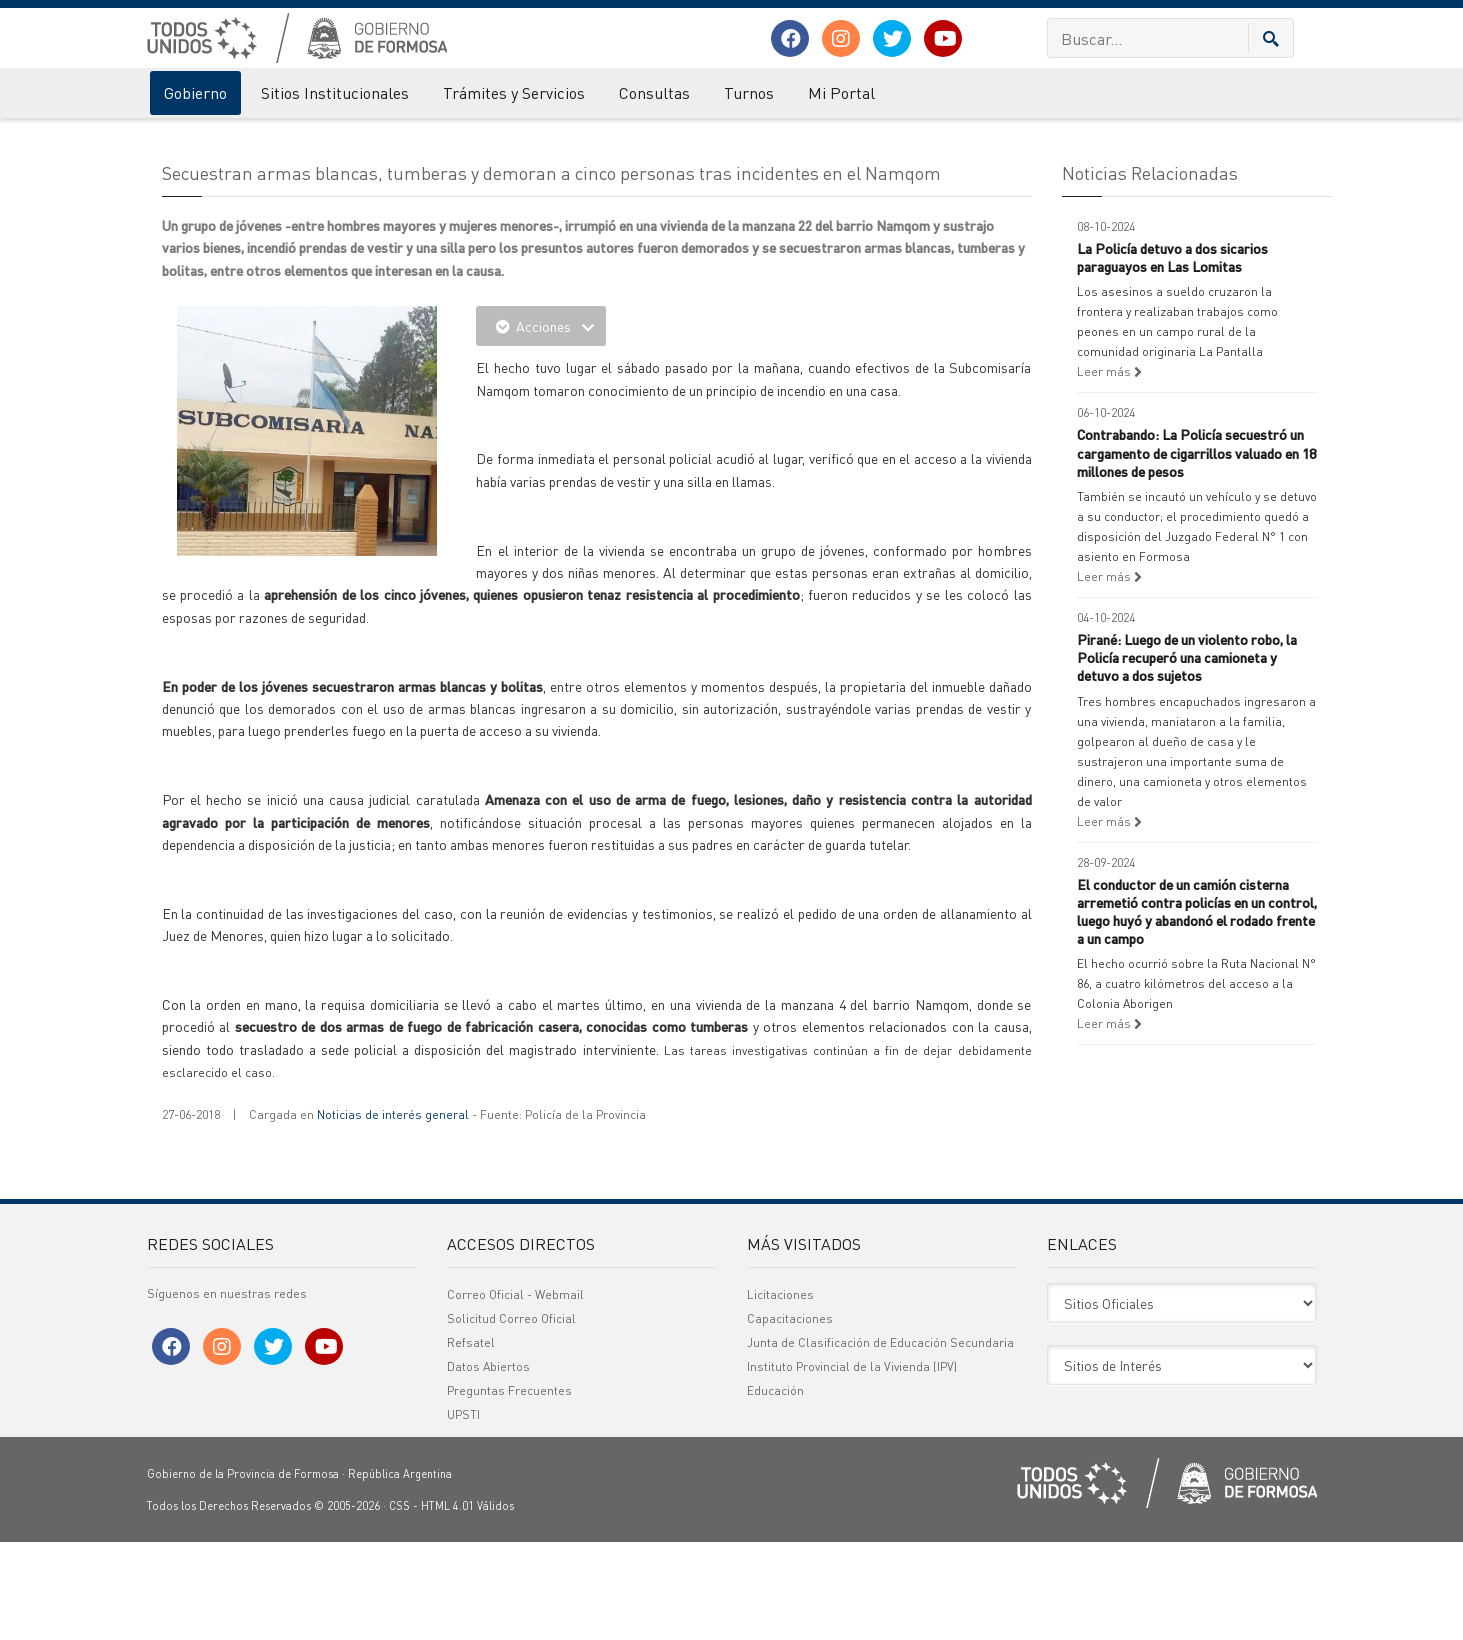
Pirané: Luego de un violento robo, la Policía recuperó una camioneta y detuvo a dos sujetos (1187, 755)
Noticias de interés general (393, 1213)
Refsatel (471, 1440)
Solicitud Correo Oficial (511, 1416)
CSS (399, 1604)
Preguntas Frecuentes (509, 1488)
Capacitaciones (790, 1416)
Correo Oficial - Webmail (515, 1392)
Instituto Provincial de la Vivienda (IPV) (852, 1464)
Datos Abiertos (488, 1464)
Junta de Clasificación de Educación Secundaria (880, 1440)
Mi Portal (841, 92)
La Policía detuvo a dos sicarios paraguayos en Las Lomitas (1172, 355)
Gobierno (195, 92)
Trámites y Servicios (514, 92)
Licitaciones (780, 1392)
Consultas (654, 92)
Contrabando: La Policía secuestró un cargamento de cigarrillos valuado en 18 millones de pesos (1196, 551)
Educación (775, 1488)
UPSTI (463, 1512)
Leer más (1109, 470)
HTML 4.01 (447, 1604)
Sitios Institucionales (335, 92)
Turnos (749, 92)
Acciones (541, 425)
